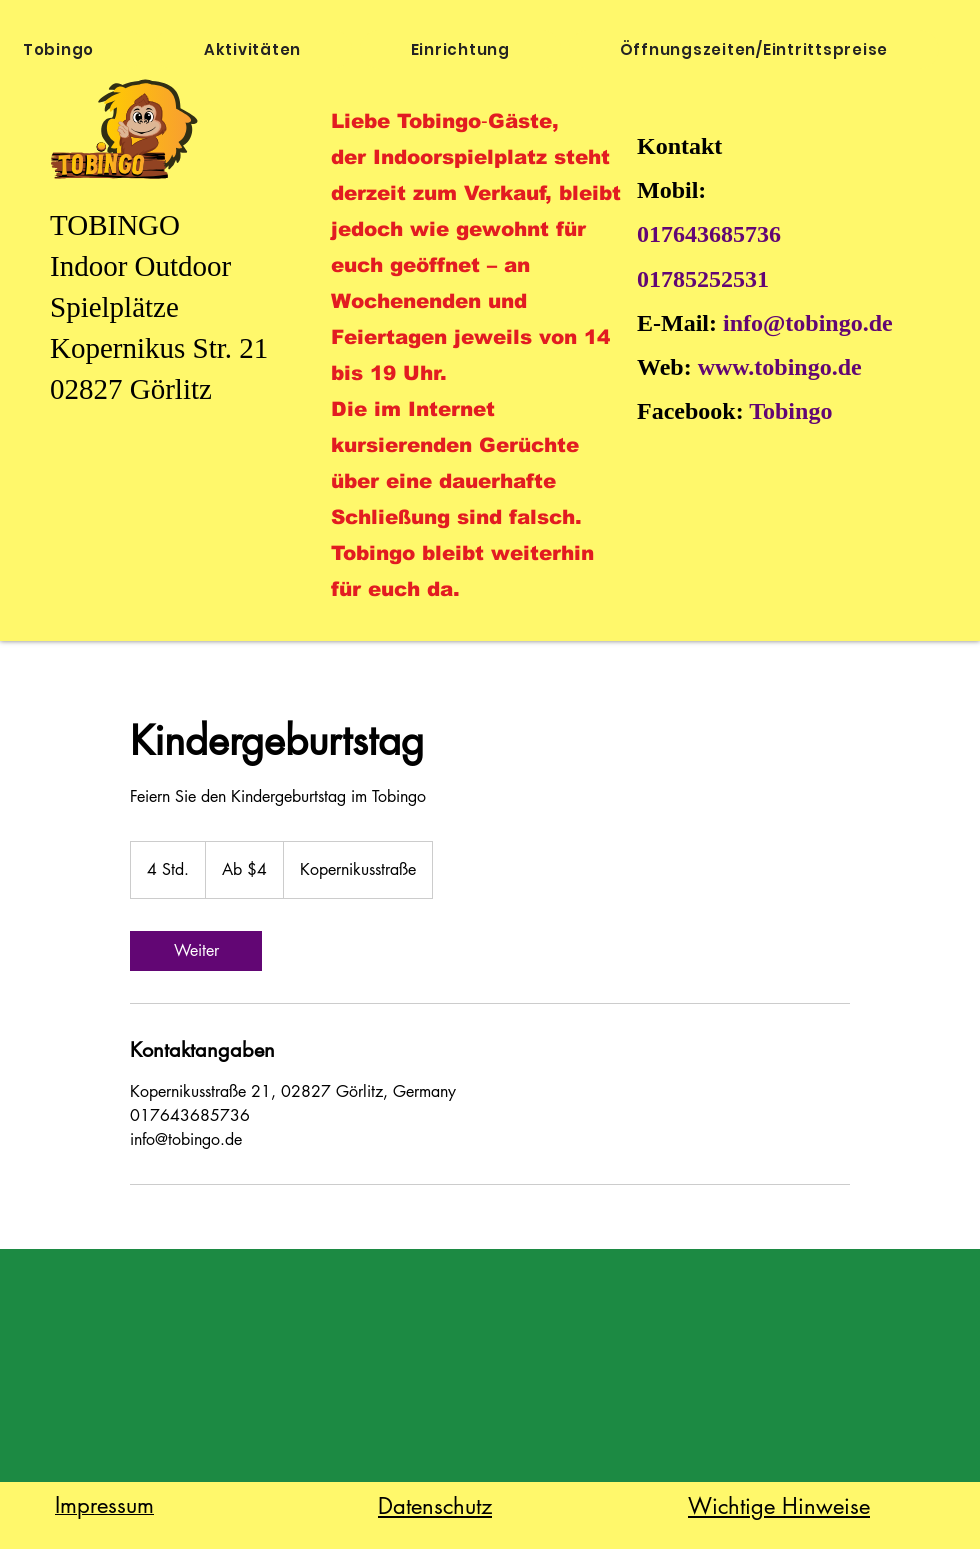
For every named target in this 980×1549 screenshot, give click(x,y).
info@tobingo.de (808, 323)
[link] (196, 951)
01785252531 (703, 279)
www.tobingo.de (780, 367)
